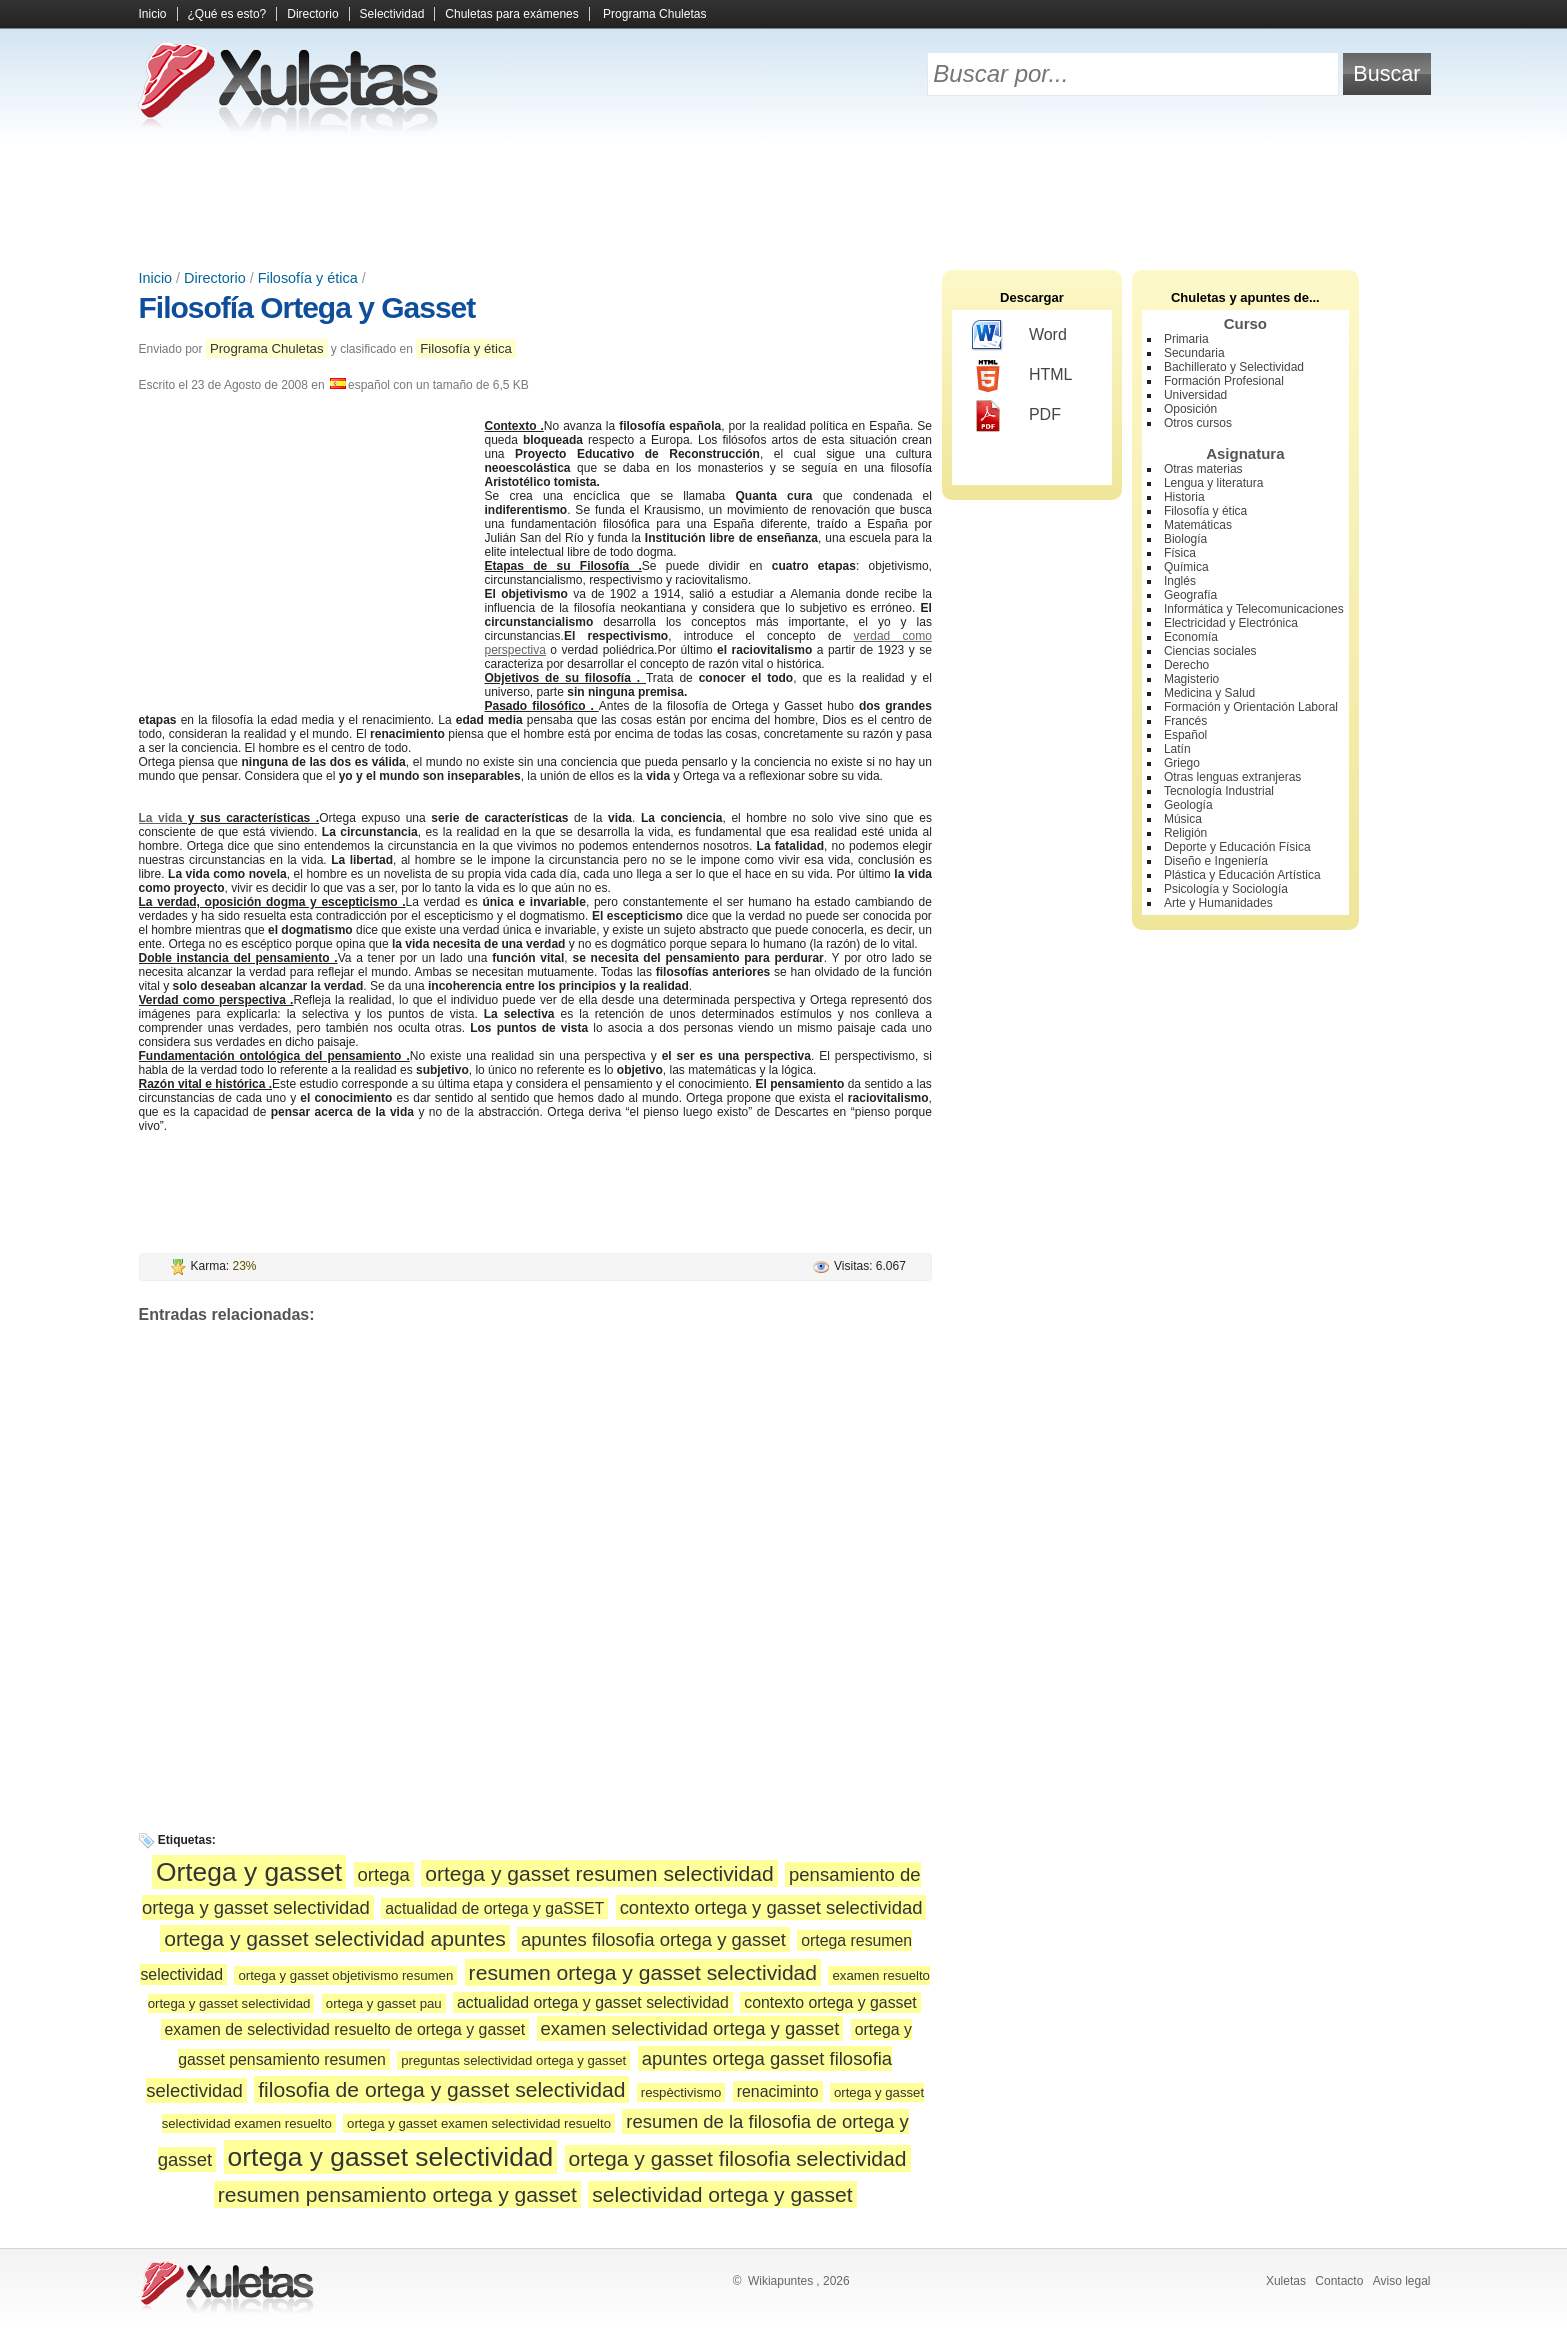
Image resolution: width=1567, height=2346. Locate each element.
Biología (1185, 539)
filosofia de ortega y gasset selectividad (441, 2089)
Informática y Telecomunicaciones (1254, 609)
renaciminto (778, 2091)
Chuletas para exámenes (511, 14)
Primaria (1186, 339)
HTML (1022, 376)
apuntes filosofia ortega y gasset (653, 1939)
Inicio (153, 14)
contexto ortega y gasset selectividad (771, 1907)
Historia (1184, 497)
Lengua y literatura (1213, 483)
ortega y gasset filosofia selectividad (738, 2158)
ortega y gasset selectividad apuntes (334, 1938)
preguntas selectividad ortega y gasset (513, 2060)
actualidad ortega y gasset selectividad (593, 2002)
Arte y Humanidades (1218, 903)
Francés (1185, 721)
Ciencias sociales (1210, 651)
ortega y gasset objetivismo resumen (345, 1975)
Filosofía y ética (308, 278)
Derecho (1186, 665)
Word (1019, 336)
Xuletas (1286, 2281)
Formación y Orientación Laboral (1251, 707)
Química (1186, 567)
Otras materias (1203, 469)
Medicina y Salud (1209, 693)
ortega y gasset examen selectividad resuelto (479, 2123)
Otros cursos (1198, 423)
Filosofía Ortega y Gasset (307, 307)
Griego (1182, 763)
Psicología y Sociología (1226, 889)
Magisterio (1191, 679)
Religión (1185, 833)
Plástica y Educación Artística (1242, 875)
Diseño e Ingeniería (1216, 861)
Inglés (1180, 581)
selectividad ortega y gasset (722, 2194)
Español (1185, 735)
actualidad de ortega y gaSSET (494, 1908)
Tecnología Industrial (1219, 791)
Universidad (1195, 395)
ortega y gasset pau (384, 2003)
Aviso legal (1402, 2281)
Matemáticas (1198, 525)
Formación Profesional (1224, 381)
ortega (384, 1874)
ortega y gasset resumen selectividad (599, 1873)
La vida (161, 818)
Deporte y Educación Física (1237, 847)
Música (1183, 819)
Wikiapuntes (780, 2281)
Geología (1188, 805)
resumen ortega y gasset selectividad (643, 1972)
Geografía (1190, 595)
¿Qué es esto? (227, 14)
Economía (1191, 637)
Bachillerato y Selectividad (1234, 367)
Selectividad (392, 14)
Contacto (1339, 2281)
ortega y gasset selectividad (391, 2157)
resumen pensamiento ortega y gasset (397, 2194)
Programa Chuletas (654, 14)
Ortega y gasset (249, 1872)
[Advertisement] (784, 200)
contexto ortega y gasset (830, 2002)
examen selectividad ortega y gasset (690, 2028)
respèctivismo (681, 2092)
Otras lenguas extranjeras (1232, 777)
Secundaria (1194, 353)
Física (1180, 553)
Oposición (1190, 409)
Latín (1177, 749)
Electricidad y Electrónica (1231, 623)
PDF (1016, 416)
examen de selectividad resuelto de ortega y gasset (345, 2029)
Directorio (312, 14)
